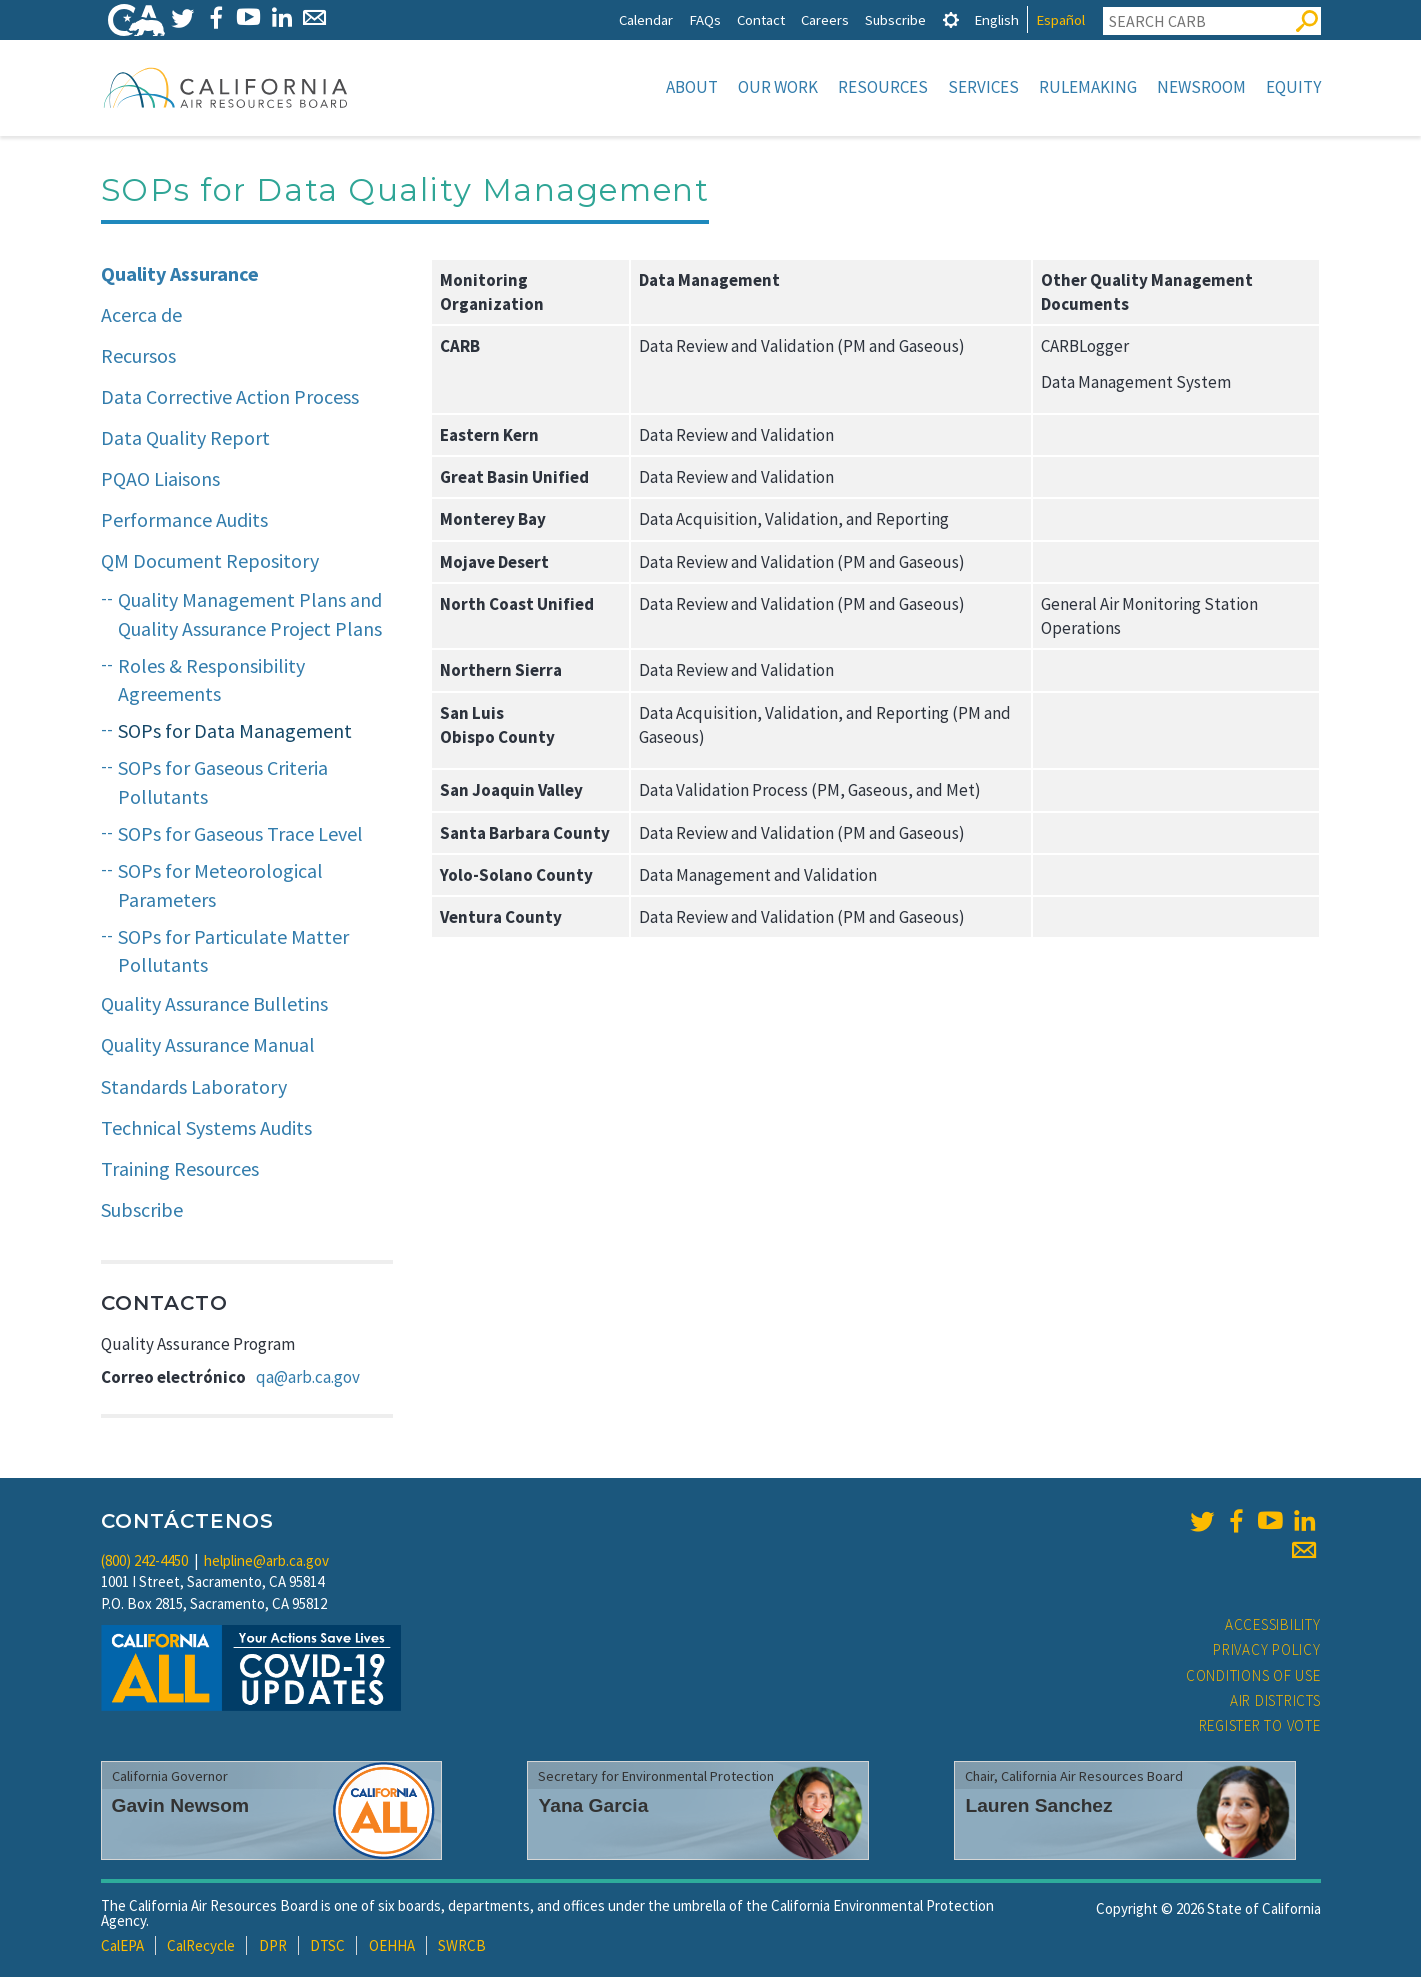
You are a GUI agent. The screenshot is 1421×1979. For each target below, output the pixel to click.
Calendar (646, 19)
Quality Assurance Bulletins (214, 1005)
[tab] (951, 19)
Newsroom (1201, 87)
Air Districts (1275, 1702)
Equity (1293, 87)
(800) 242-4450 (144, 1562)
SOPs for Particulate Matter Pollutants (233, 953)
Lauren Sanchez (1038, 1807)
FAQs (705, 19)
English (996, 19)
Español (1060, 19)
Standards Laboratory (194, 1088)
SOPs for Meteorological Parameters (220, 887)
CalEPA (122, 1947)
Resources (883, 87)
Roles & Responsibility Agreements (211, 682)
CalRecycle (201, 1947)
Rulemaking (1088, 87)
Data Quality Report (185, 439)
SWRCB (462, 1947)
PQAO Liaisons (160, 480)
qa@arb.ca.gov (308, 1379)
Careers (825, 19)
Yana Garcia (593, 1807)
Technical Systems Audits (206, 1129)
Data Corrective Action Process (230, 398)
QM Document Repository (210, 562)
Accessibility (1273, 1626)
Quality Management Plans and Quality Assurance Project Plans (250, 616)
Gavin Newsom (181, 1807)
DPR (273, 1947)
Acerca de (141, 316)
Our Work (778, 87)
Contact (761, 19)
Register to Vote (1260, 1727)
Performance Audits (184, 521)
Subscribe (895, 19)
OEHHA (392, 1947)
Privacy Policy (1267, 1651)
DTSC (327, 1947)
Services (983, 87)
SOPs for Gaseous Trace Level (240, 835)
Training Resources (180, 1170)
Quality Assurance (180, 275)
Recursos (138, 357)
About (692, 87)
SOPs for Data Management (235, 732)
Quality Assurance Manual (208, 1046)
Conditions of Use (1253, 1677)
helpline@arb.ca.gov (266, 1562)
